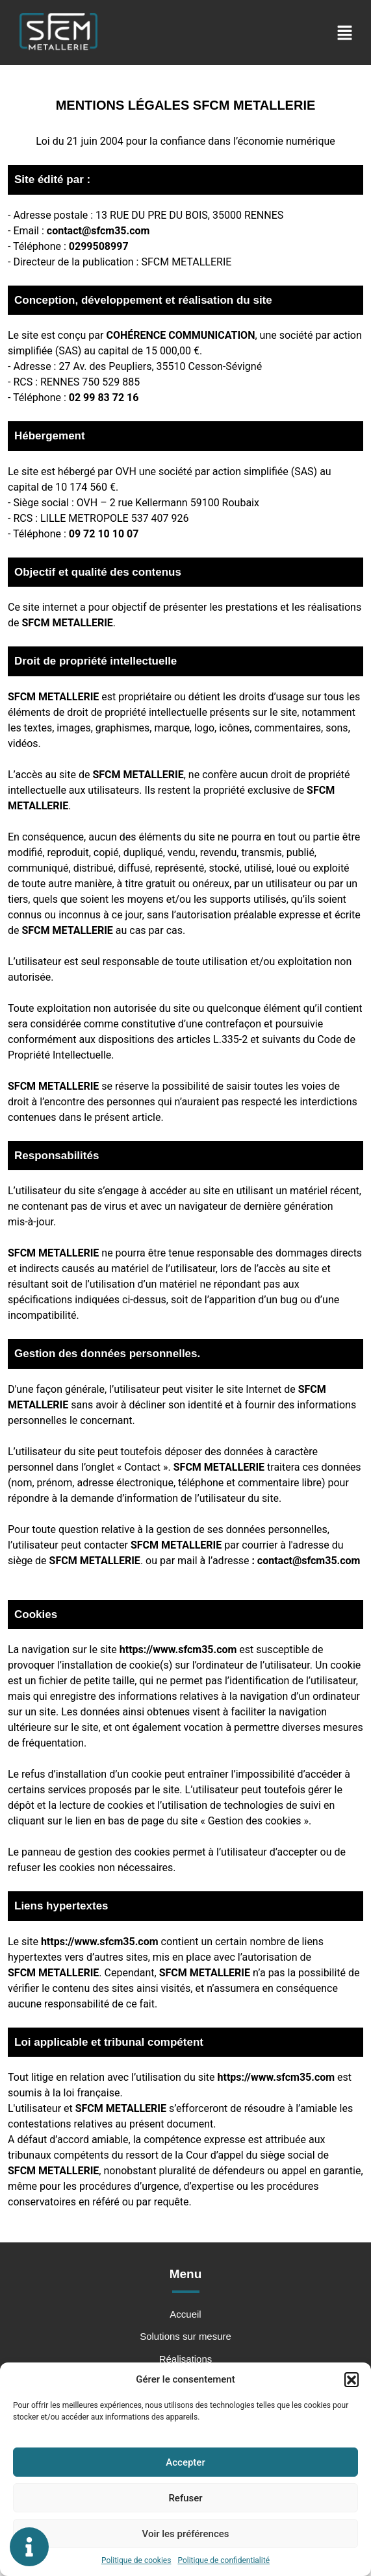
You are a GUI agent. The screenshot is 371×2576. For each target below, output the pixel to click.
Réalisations (185, 2360)
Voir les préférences (185, 2534)
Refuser (185, 2498)
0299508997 (99, 246)
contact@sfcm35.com (98, 231)
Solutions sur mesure (185, 2337)
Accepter (185, 2462)
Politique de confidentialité (223, 2560)
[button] (351, 2379)
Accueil (185, 2314)
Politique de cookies (136, 2560)
